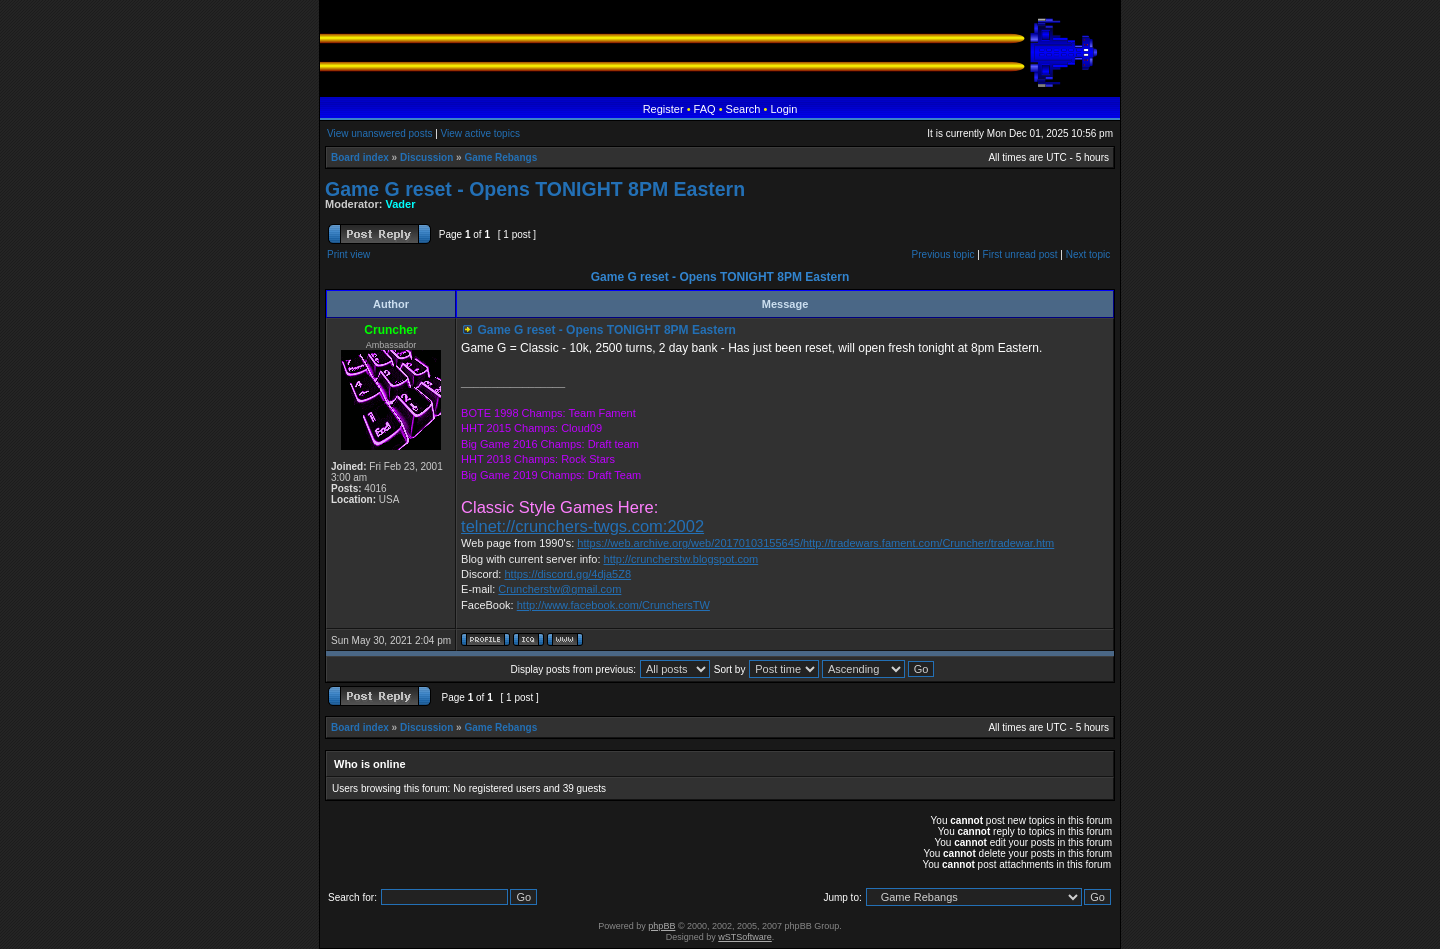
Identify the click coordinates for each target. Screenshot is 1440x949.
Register (663, 109)
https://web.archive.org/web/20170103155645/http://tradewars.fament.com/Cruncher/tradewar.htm (815, 543)
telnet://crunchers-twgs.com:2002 (582, 526)
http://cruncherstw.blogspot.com (681, 559)
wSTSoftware (745, 937)
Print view (348, 254)
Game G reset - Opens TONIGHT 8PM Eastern (535, 189)
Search (743, 109)
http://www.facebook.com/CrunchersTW (613, 605)
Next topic (1088, 254)
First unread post (1020, 254)
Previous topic (943, 254)
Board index (360, 157)
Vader (401, 204)
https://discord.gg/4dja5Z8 (567, 574)
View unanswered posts (379, 133)
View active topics (480, 133)
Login (783, 109)
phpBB (661, 926)
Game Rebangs (500, 157)
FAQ (705, 109)
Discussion (426, 157)
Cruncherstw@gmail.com (559, 589)
